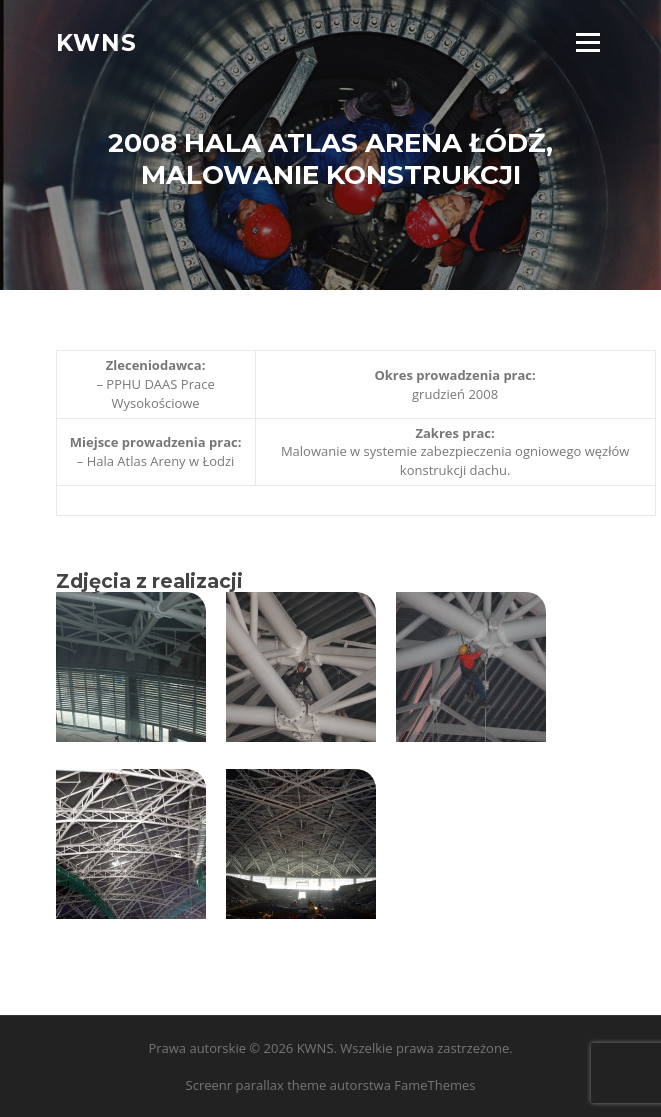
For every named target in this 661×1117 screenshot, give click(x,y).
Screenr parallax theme (256, 1085)
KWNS (96, 42)
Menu (587, 42)
